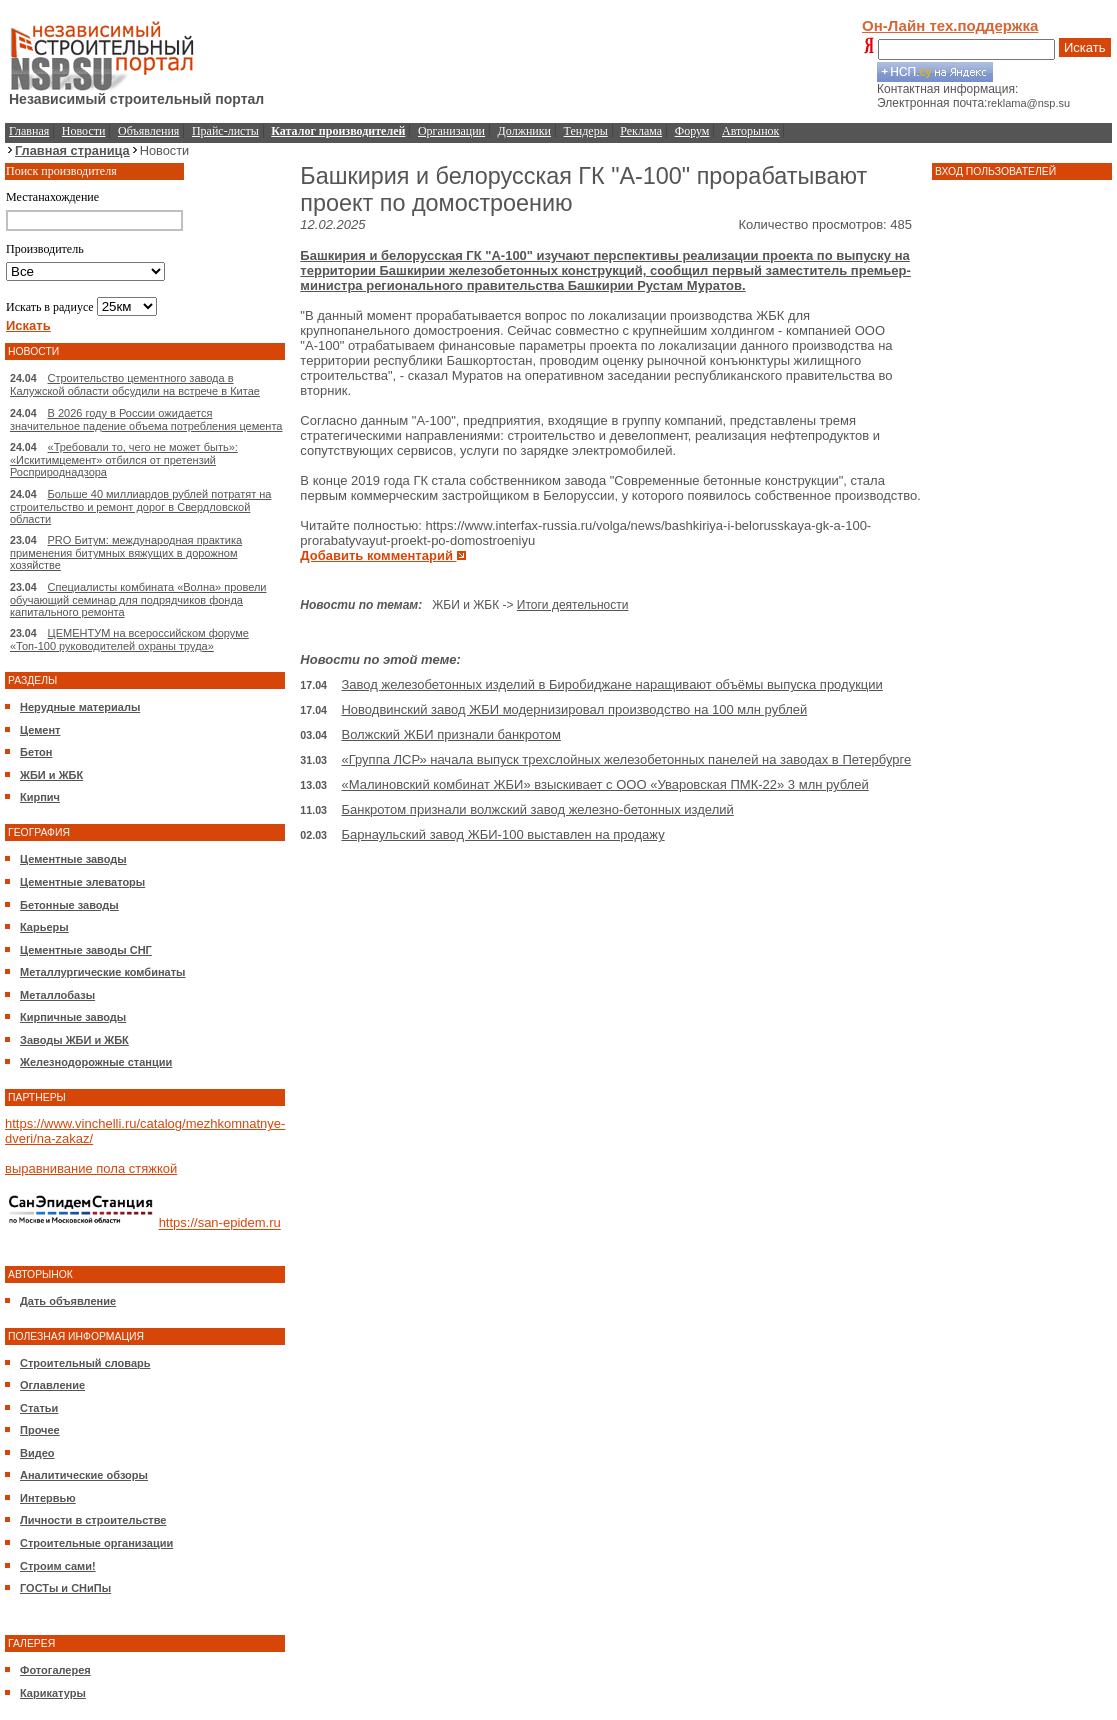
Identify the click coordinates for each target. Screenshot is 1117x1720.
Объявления (148, 131)
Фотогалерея (55, 1670)
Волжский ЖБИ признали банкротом (450, 734)
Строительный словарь (85, 1363)
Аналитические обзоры (84, 1475)
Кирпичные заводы (73, 1017)
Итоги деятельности (573, 605)
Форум (692, 131)
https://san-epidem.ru (220, 1223)
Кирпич (40, 797)
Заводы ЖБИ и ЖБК (74, 1040)
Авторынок (750, 131)
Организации (451, 131)
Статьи (39, 1408)
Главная (29, 131)
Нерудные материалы (80, 707)
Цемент (40, 730)
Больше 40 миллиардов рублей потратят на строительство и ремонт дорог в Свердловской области (140, 506)
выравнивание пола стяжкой (91, 1168)
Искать (1085, 47)
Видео (37, 1453)
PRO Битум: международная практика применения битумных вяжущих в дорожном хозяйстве (126, 552)
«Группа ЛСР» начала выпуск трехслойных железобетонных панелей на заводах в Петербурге (626, 759)
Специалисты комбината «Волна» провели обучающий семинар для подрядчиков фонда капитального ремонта (138, 599)
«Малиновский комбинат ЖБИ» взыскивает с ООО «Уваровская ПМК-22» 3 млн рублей (604, 784)
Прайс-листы (225, 131)
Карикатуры (53, 1693)
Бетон (36, 752)
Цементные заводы (73, 859)
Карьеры (44, 927)
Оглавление (52, 1385)
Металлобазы (57, 995)
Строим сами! (58, 1566)
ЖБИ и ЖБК (51, 775)
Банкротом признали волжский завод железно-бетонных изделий (537, 809)
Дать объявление (68, 1301)
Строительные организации (96, 1543)
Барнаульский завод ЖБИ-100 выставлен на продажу (502, 834)
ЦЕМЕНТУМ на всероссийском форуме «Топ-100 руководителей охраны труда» (129, 639)
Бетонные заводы (69, 905)
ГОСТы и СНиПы (65, 1588)
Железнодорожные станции (96, 1062)
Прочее (40, 1430)
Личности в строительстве (93, 1520)
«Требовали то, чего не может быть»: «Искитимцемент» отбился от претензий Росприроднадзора (124, 459)
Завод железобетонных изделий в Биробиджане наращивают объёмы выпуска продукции (611, 684)
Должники (524, 131)
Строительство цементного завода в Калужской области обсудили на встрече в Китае (135, 384)
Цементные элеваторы (82, 882)
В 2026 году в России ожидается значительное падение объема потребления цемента (146, 419)
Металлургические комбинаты (102, 972)
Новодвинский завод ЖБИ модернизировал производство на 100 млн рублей (574, 709)
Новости (84, 131)
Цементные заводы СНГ (86, 950)
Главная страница (72, 150)
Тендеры (586, 131)
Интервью (48, 1498)
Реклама (641, 131)
